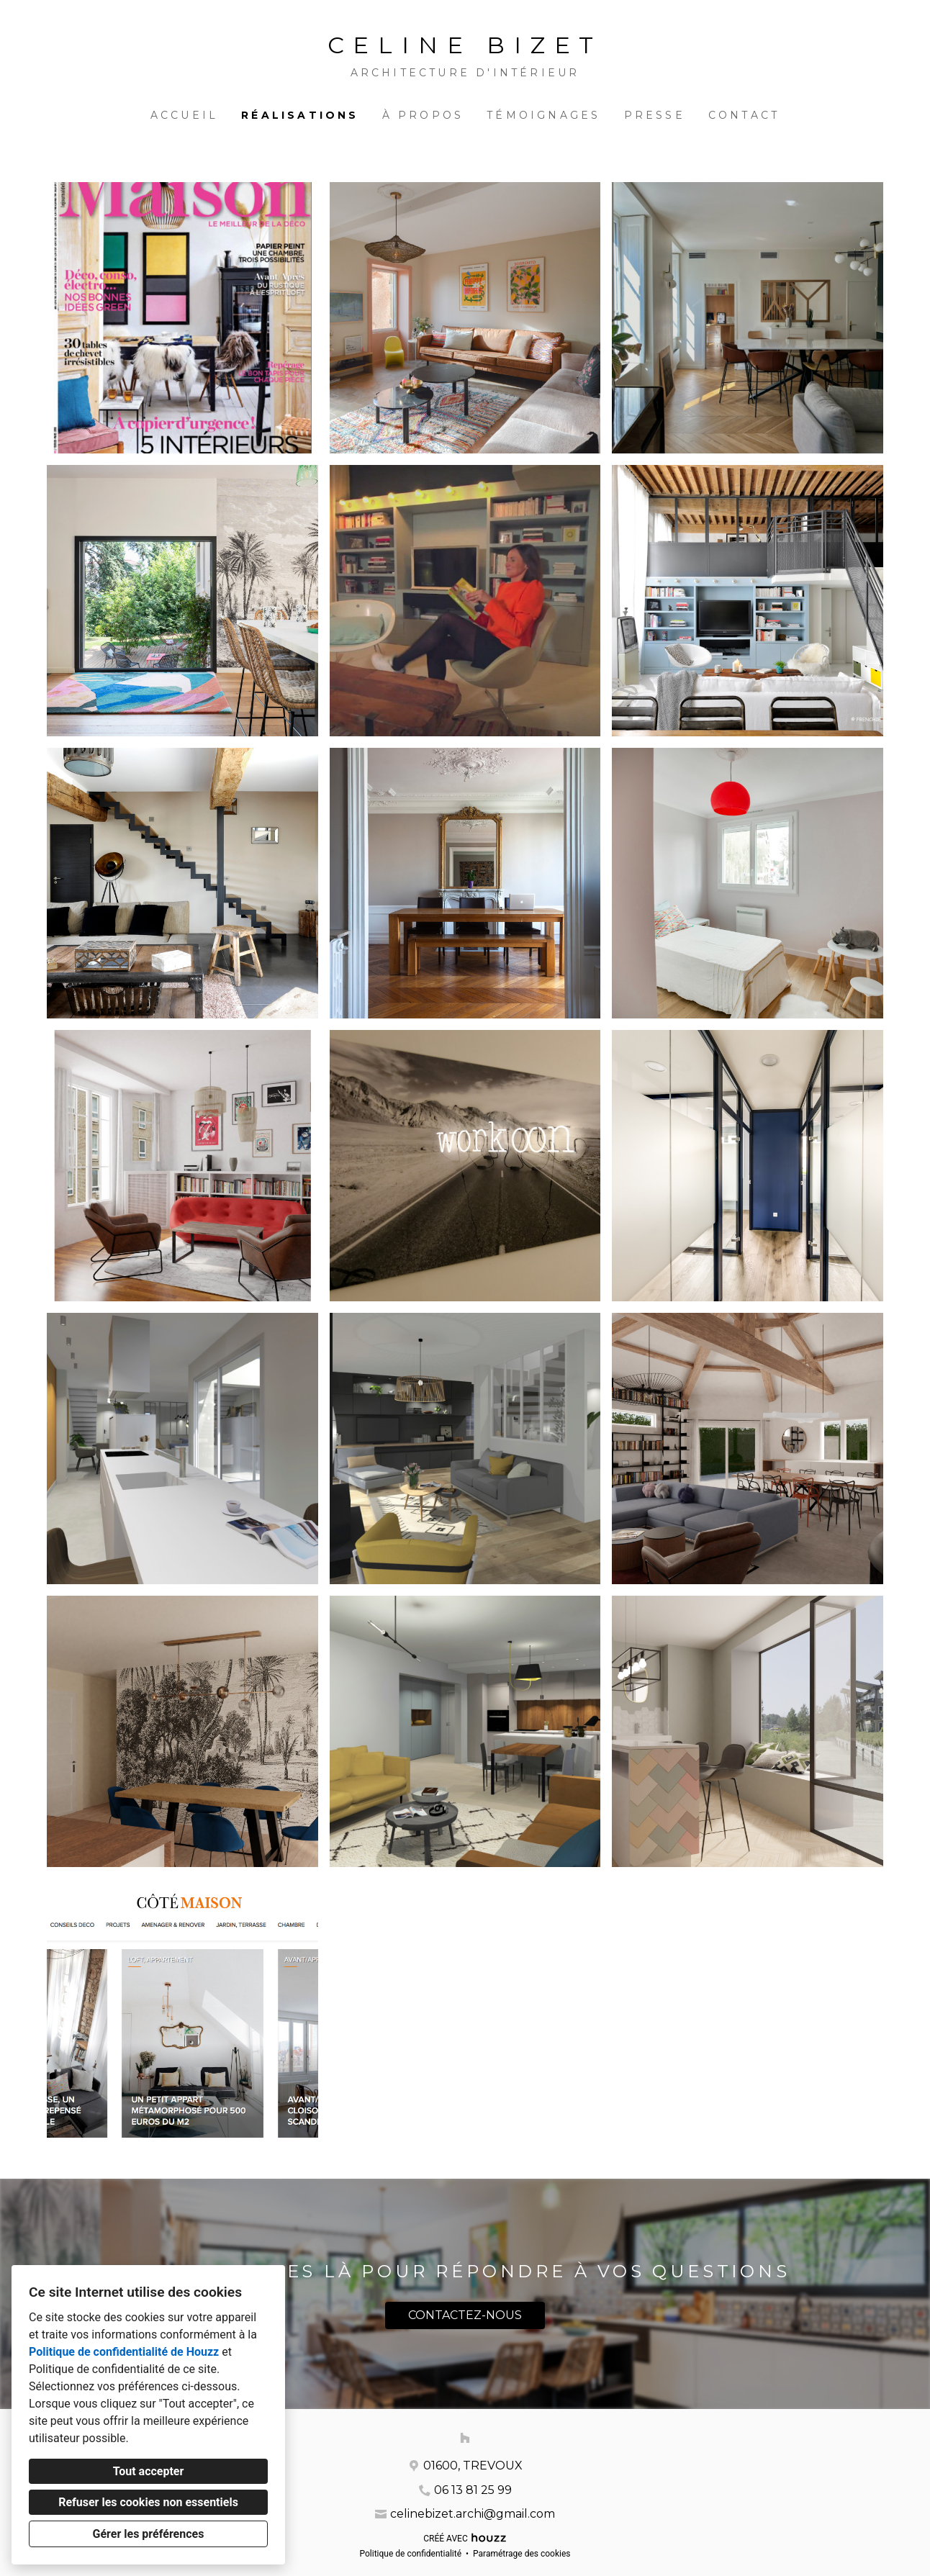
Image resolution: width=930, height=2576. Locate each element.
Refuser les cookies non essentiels (148, 2502)
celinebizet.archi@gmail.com (472, 2514)
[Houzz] (465, 2437)
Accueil (184, 115)
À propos (423, 115)
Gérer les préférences (148, 2534)
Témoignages (543, 115)
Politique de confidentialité (410, 2554)
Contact (744, 115)
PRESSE (654, 115)
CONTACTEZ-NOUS (465, 2315)
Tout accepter (148, 2471)
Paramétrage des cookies (521, 2554)
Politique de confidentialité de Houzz (124, 2352)
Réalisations (299, 115)
